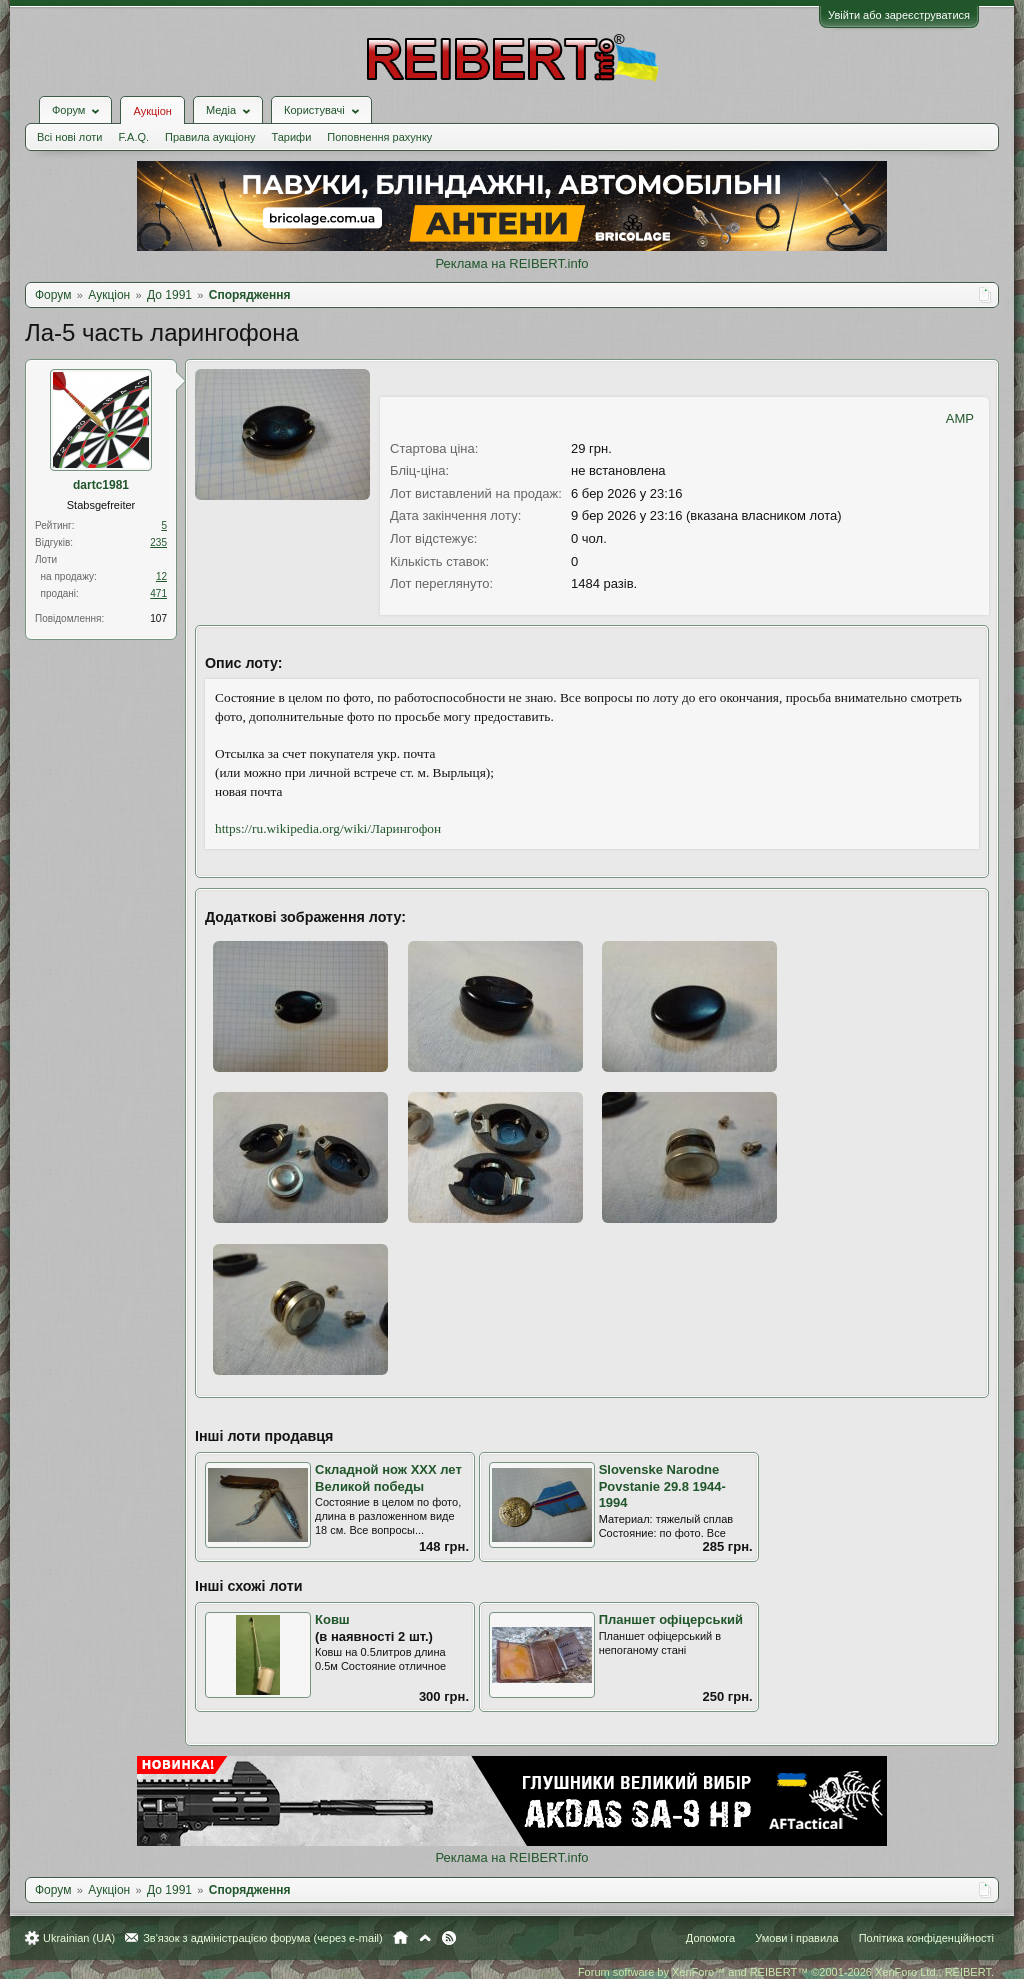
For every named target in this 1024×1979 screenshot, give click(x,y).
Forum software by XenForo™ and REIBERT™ (786, 1972)
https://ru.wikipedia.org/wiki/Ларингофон (328, 828)
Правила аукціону (210, 137)
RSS (449, 1938)
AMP (960, 418)
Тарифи (292, 137)
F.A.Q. (133, 137)
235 (158, 542)
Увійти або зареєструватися (899, 15)
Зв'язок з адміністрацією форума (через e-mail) (263, 1938)
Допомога (710, 1938)
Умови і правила (796, 1938)
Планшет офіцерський (671, 1619)
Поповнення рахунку (379, 137)
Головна (400, 1938)
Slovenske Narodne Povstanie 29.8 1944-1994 (662, 1486)
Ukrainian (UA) (79, 1938)
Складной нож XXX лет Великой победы (388, 1478)
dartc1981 (101, 485)
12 (161, 576)
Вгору (425, 1938)
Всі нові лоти (69, 137)
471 (158, 593)
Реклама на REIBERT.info (511, 263)
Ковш (332, 1619)
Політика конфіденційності (926, 1938)
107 (158, 618)
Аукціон (152, 111)
